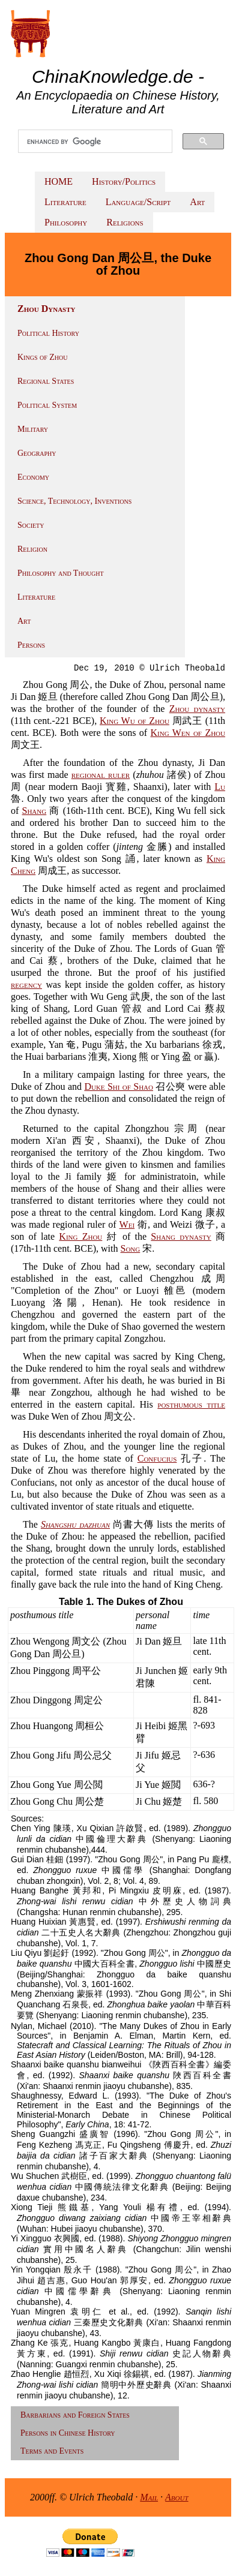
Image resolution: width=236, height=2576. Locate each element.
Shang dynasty (181, 1236)
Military (32, 429)
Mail (149, 2497)
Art (197, 202)
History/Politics (124, 181)
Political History (48, 333)
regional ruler (100, 775)
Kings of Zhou (42, 357)
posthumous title (191, 1404)
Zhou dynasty (197, 709)
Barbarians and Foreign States (75, 2414)
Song (131, 1248)
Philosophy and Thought (60, 573)
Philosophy (65, 222)
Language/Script (138, 202)
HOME (58, 181)
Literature (65, 202)
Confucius (157, 1458)
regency (26, 984)
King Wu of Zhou (134, 721)
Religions (124, 222)
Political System (47, 405)
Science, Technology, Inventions (74, 501)
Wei (127, 1224)
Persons (31, 645)
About (177, 2497)
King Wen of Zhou (188, 733)
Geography (36, 453)
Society (30, 525)
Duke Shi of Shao (118, 1086)
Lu (219, 786)
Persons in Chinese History (67, 2432)
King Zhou (80, 1236)
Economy (33, 477)
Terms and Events (51, 2450)
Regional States (45, 381)
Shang (34, 810)
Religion (32, 549)
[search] (95, 141)
